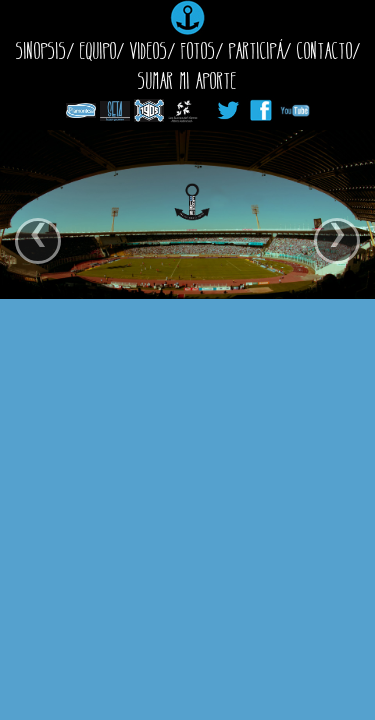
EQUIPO (98, 50)
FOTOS (198, 50)
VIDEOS (149, 50)
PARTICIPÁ (256, 50)
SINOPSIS (41, 50)
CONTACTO (325, 50)
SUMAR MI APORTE (187, 80)
